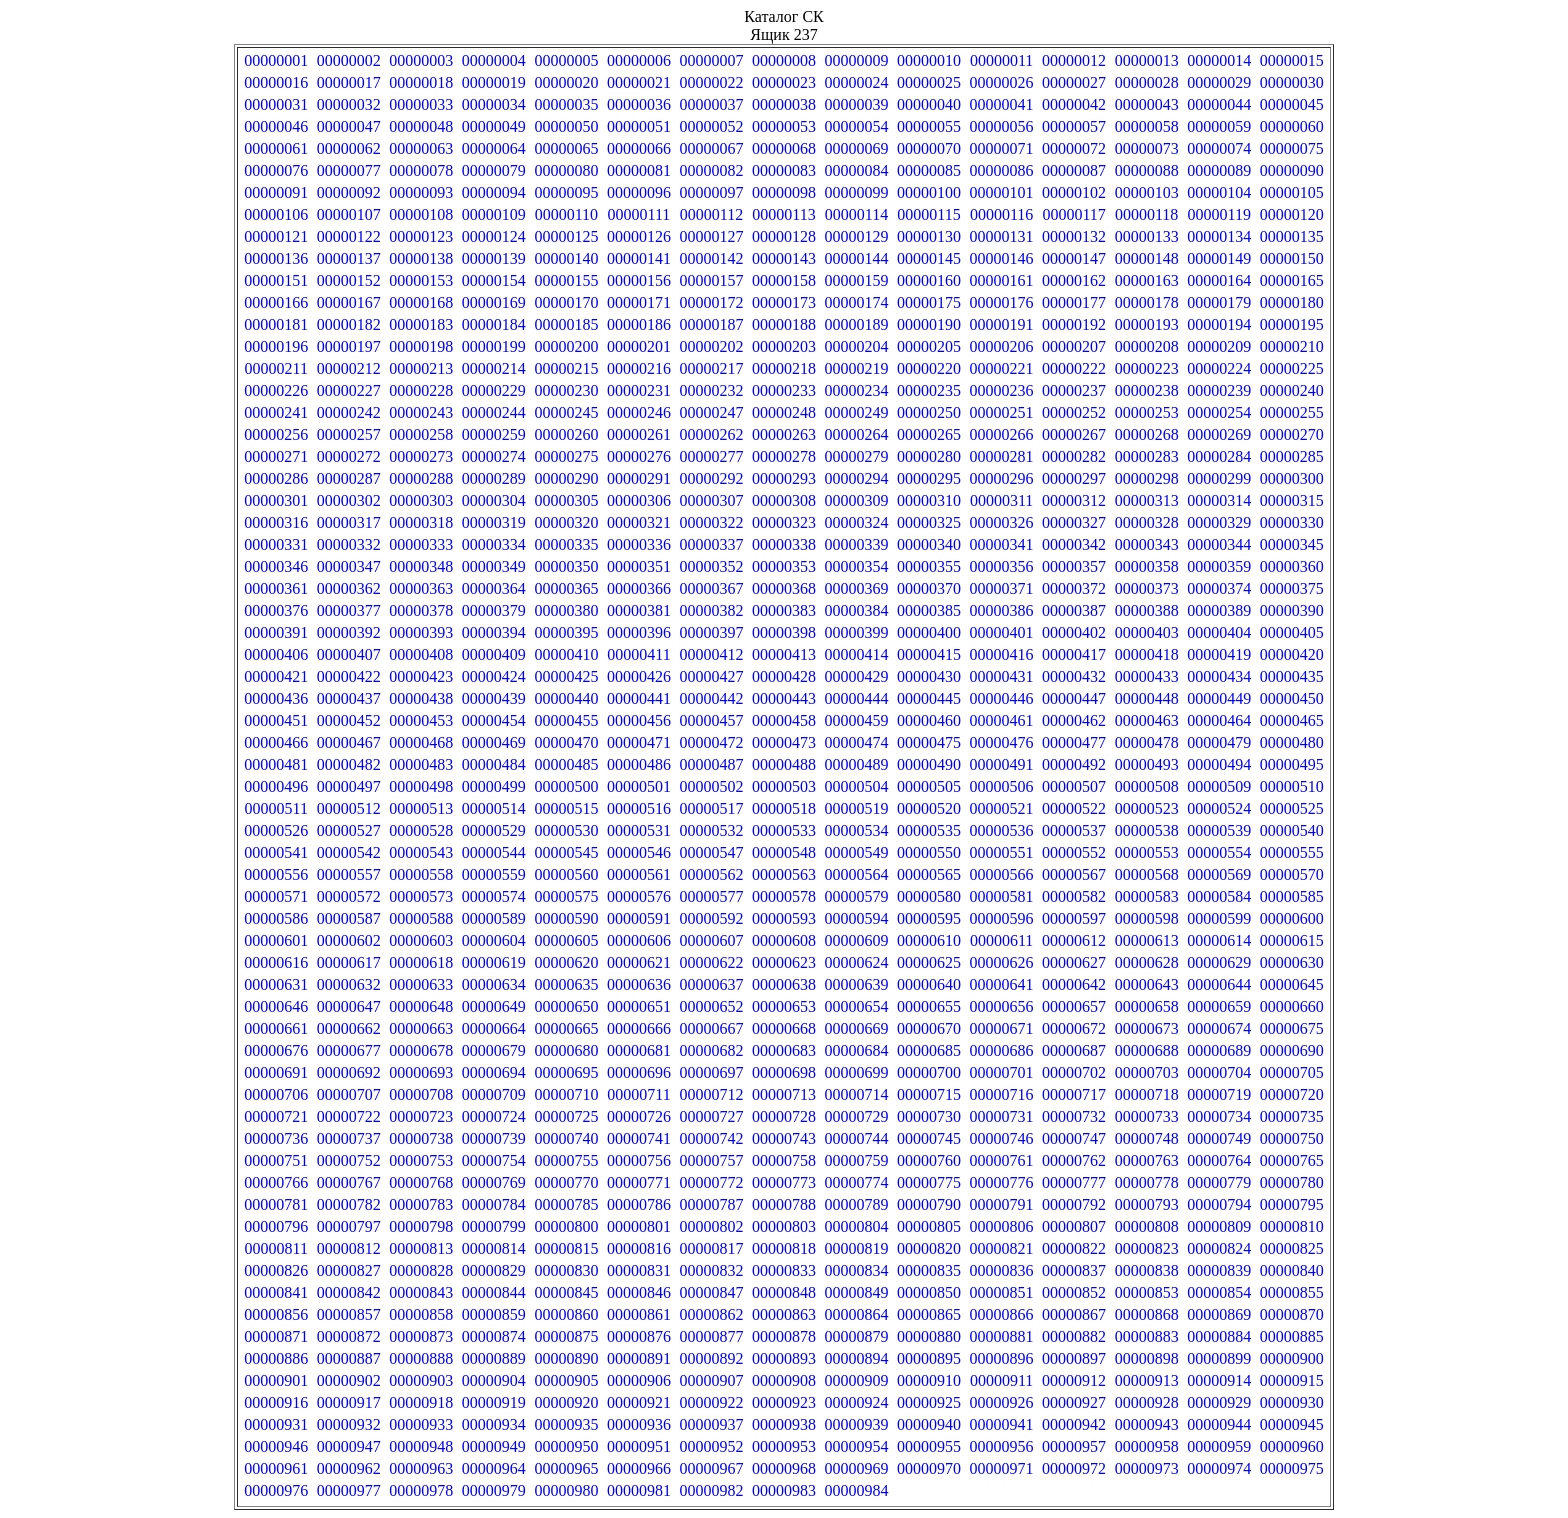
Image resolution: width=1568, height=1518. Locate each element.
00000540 (1292, 830)
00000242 (349, 412)
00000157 (711, 280)
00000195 (1292, 324)
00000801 (639, 1226)
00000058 (1147, 126)
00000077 (349, 170)
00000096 (639, 192)
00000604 (494, 940)
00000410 (566, 654)
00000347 (349, 566)
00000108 (421, 214)
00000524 (1219, 808)
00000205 (929, 346)
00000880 (929, 1336)
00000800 (566, 1226)
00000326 (1002, 522)
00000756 (639, 1160)
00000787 (711, 1204)
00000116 (1001, 214)
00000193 (1147, 324)
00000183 (421, 324)
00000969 (857, 1468)
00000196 (276, 346)
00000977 (349, 1490)
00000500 (566, 786)
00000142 (711, 258)
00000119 (1218, 214)
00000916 (276, 1402)
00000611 (1001, 940)
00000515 (566, 808)
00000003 (421, 60)
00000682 (711, 1050)
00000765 (1292, 1160)
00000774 (857, 1182)
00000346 (276, 566)
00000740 (566, 1138)
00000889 (494, 1358)
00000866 (1002, 1314)
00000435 (1292, 676)
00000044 (1219, 104)
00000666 (639, 1028)
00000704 (1219, 1072)
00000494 (1219, 764)
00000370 (929, 588)
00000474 (857, 742)
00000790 (929, 1204)
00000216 (639, 368)
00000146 (1002, 258)
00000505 (929, 786)
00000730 (929, 1116)
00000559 (494, 874)
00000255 (1292, 412)
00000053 (784, 126)
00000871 (276, 1336)
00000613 (1147, 940)
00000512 (349, 808)
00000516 (639, 808)
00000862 (711, 1314)
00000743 (784, 1138)
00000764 (1219, 1160)
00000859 (494, 1314)
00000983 (784, 1490)
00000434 (1219, 676)
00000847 (711, 1292)
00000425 (566, 676)
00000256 (276, 434)
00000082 (711, 170)
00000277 (711, 456)
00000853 (1147, 1292)
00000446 (1002, 698)
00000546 (639, 852)
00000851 (1002, 1292)
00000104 (1219, 192)
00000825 (1292, 1248)
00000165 (1292, 280)
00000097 (711, 192)
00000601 (276, 940)
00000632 (349, 984)
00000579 (857, 896)
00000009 (857, 60)
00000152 (349, 280)
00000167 (349, 302)
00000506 (1002, 786)
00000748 (1147, 1138)
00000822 (1074, 1248)
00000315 (1292, 500)
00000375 (1292, 588)
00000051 (639, 126)
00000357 (1074, 566)
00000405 (1292, 632)
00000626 (1002, 962)
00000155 (566, 280)
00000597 (1074, 918)
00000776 (1002, 1182)
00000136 (276, 258)
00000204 (857, 346)
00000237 (1074, 390)
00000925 (929, 1402)
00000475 (929, 742)
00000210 (1292, 346)
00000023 (784, 82)
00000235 (929, 390)
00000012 (1074, 60)
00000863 (784, 1314)
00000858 (421, 1314)
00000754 (494, 1160)
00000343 (1147, 544)
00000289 (494, 478)
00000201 (639, 346)
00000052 (711, 126)
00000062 (349, 148)
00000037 (711, 104)
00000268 (1147, 434)
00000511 (276, 808)
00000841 (276, 1292)
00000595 (929, 918)
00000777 (1074, 1182)
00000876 (639, 1336)
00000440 (566, 698)
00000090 (1292, 170)
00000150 (1292, 258)
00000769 (494, 1182)
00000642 (1074, 984)
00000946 (276, 1446)
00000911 (1001, 1380)
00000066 (639, 148)
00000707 (349, 1094)
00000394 (494, 632)
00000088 (1147, 170)
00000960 (1292, 1446)
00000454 (494, 720)
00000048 (421, 126)
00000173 (784, 302)
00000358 (1147, 566)
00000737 (349, 1138)
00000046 (276, 126)
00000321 (639, 522)
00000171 (639, 302)
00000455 (566, 720)
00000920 (566, 1402)
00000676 (276, 1050)
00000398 (784, 632)
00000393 (421, 632)
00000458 (784, 720)
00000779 (1219, 1182)
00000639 (857, 984)
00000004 (494, 60)
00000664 (494, 1028)
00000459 (857, 720)
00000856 (276, 1314)
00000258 (421, 434)
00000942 (1074, 1424)
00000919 (494, 1402)
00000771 (639, 1182)
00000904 (494, 1380)
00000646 (276, 1006)
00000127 (711, 236)
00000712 (711, 1094)
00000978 (421, 1490)
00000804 (857, 1226)
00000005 (566, 60)
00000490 (929, 764)
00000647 (349, 1006)
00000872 (349, 1336)
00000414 (857, 654)
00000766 (276, 1182)
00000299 (1219, 478)
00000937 (711, 1424)
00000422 (349, 676)
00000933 (421, 1424)
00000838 (1147, 1270)
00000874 (494, 1336)
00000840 (1292, 1270)
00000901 (276, 1380)
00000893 (784, 1358)
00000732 (1074, 1116)
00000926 (1002, 1402)
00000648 (421, 1006)
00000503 (784, 786)
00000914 (1219, 1380)
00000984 (857, 1490)
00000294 (857, 478)
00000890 (566, 1358)
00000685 (929, 1050)
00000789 (857, 1204)
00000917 (349, 1402)
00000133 (1147, 236)
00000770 (566, 1182)
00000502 (711, 786)
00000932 (349, 1424)
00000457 (711, 720)
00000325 (929, 522)
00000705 (1292, 1072)
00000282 (1074, 456)
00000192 (1074, 324)
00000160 (929, 280)
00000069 (857, 148)
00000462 (1074, 720)
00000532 (711, 830)
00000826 (276, 1270)
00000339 (857, 544)
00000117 (1073, 214)
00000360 (1292, 566)
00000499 (494, 786)
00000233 (784, 390)
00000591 (639, 918)
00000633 (421, 984)
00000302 (349, 500)
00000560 (566, 874)
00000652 (711, 1006)
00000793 (1147, 1204)
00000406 (276, 654)
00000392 (349, 632)
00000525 (1292, 808)
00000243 (421, 412)
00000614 (1219, 940)
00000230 (566, 390)
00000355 (929, 566)
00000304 (494, 500)
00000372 (1074, 588)
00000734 (1219, 1116)
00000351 (639, 566)
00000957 (1074, 1446)
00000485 (566, 764)
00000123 (421, 236)
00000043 (1147, 104)
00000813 (421, 1248)
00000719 (1219, 1094)
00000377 (349, 610)
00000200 (566, 346)
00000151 (276, 280)
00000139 (494, 258)
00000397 (711, 632)
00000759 (857, 1160)
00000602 (349, 940)
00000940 (929, 1424)
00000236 (1002, 390)
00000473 (784, 742)
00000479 (1219, 742)
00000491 (1002, 764)
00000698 (784, 1072)
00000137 (349, 258)
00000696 (639, 1072)
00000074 (1219, 148)
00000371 (1002, 588)
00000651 (639, 1006)
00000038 (784, 104)
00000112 (711, 214)
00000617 (349, 962)
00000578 (784, 896)
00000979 (494, 1490)
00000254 (1219, 412)
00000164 (1219, 280)
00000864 (857, 1314)
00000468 (421, 742)
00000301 (276, 500)
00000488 (784, 764)
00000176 (1002, 302)
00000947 (349, 1446)
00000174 (857, 302)
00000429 (857, 676)
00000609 (857, 940)
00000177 (1074, 302)
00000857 (349, 1314)
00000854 (1219, 1292)
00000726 (639, 1116)
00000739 (494, 1138)
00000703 (1147, 1072)
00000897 (1074, 1358)
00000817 (711, 1248)
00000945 (1292, 1424)
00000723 (421, 1116)
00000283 (1147, 456)
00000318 (421, 522)
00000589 (494, 918)
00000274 (494, 456)
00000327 (1074, 522)
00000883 (1147, 1336)
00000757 (711, 1160)
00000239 (1219, 390)
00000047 (349, 126)
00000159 (857, 280)
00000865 (929, 1314)
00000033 (421, 104)
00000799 (494, 1226)
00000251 (1002, 412)
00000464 (1219, 720)
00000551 (1002, 852)
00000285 (1292, 456)
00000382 (711, 610)
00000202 (711, 346)
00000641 (1002, 984)
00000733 (1147, 1116)
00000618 (421, 962)
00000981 (639, 1490)
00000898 (1147, 1358)
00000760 (929, 1160)
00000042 (1074, 104)
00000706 (276, 1094)
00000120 (1292, 214)
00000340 (929, 544)
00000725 (566, 1116)
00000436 (276, 698)
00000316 (276, 522)
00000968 (784, 1468)
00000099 (857, 192)
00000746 (1002, 1138)
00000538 (1147, 830)
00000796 (276, 1226)
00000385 (929, 610)
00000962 (349, 1468)
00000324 (857, 522)
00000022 (711, 82)
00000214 (494, 368)
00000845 (566, 1292)
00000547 (711, 852)
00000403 (1147, 632)
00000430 (929, 676)
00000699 (857, 1072)
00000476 (1002, 742)
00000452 (349, 720)
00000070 (929, 148)
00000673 (1147, 1028)
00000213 (421, 368)
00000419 (1219, 654)
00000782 (349, 1204)
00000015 (1292, 60)
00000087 (1074, 170)
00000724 (494, 1116)
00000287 (349, 478)
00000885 (1292, 1336)
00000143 (784, 258)
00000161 (1002, 280)
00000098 (784, 192)
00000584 (1219, 896)
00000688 (1147, 1050)
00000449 (1219, 698)
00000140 (566, 258)
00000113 (783, 214)
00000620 (566, 962)
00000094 (494, 192)
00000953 (784, 1446)
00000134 (1219, 236)
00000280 (929, 456)
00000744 (857, 1138)
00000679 (494, 1050)
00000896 (1002, 1358)
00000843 (421, 1292)
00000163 (1147, 280)
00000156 (639, 280)
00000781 (276, 1204)
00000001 (276, 60)
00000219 (857, 368)
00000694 (494, 1072)
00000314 (1219, 500)
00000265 (929, 434)
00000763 (1147, 1160)
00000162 (1074, 280)
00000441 (639, 698)
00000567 (1074, 874)
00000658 (1147, 1006)
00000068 (784, 148)
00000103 (1147, 192)
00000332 (349, 544)
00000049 (494, 126)
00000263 (784, 434)
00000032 (349, 104)
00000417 (1074, 654)
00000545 (566, 852)
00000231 (639, 390)
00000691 (276, 1072)
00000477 (1074, 742)
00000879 (857, 1336)
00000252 (1074, 412)
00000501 (639, 786)
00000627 (1074, 962)
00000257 (349, 434)
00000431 (1002, 676)
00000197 (349, 346)
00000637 (711, 984)
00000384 (857, 610)
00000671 (1002, 1028)
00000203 (784, 346)
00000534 (857, 830)
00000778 (1147, 1182)
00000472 (711, 742)
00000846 (639, 1292)
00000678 (421, 1050)
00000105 (1292, 192)
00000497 (349, 786)
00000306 (639, 500)
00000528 (421, 830)
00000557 (349, 874)
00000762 (1074, 1160)
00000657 (1074, 1006)
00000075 (1292, 148)
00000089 (1219, 170)
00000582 (1074, 896)
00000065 (566, 148)
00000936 (639, 1424)
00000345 (1292, 544)
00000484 (494, 764)
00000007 (711, 60)
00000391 (276, 632)
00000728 (784, 1116)
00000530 (566, 830)
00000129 (857, 236)
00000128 (784, 236)
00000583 (1147, 896)
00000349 (494, 566)
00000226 (276, 390)
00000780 (1292, 1182)
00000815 (566, 1248)
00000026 (1002, 82)
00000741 (639, 1138)
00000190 (929, 324)
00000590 (566, 918)
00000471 (639, 742)
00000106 (276, 214)
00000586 (276, 918)
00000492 (1074, 764)
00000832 (711, 1270)
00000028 (1147, 82)
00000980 (566, 1490)
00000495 (1292, 764)
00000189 (857, 324)
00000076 (276, 170)
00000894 (857, 1358)
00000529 (494, 830)
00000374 (1219, 588)
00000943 (1147, 1424)
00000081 (639, 170)
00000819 (857, 1248)
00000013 (1147, 60)
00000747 (1074, 1138)
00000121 (276, 236)
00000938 (784, 1424)
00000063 (421, 148)
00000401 (1002, 632)
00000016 (276, 82)
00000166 (276, 302)
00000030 (1292, 82)
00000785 (566, 1204)
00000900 (1292, 1358)
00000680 (566, 1050)
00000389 (1219, 610)
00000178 (1147, 302)
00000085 (929, 170)
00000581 (1002, 896)
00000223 (1147, 368)
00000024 (857, 82)
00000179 (1219, 302)
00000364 (494, 588)
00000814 (494, 1248)
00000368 (784, 588)
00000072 (1074, 148)
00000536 (1002, 830)
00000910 (929, 1380)
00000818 (784, 1248)
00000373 (1147, 588)
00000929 (1219, 1402)
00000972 (1074, 1468)
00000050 (566, 126)
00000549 (857, 852)
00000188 (784, 324)
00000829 (494, 1270)
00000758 (784, 1160)
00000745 (929, 1138)
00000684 (857, 1050)
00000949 (494, 1446)
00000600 (1292, 918)
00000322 (711, 522)
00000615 (1292, 940)
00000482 (349, 764)
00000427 (711, 676)
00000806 (1002, 1226)
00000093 (421, 192)
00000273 (421, 456)
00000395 (566, 632)
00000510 (1292, 786)
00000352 (711, 566)
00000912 (1074, 1380)
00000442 (711, 698)
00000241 (276, 412)
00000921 (639, 1402)
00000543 (421, 852)
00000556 (276, 874)
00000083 (784, 170)
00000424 (494, 676)
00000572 (349, 896)
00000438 (421, 698)
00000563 (784, 874)
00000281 (1002, 456)
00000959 (1219, 1446)
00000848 (784, 1292)
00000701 (1002, 1072)
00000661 (276, 1028)
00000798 (421, 1226)
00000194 (1219, 324)
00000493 (1147, 764)
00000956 (1002, 1446)
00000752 (349, 1160)
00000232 (711, 390)
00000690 (1292, 1050)
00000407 (349, 654)
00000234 (857, 390)
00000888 (421, 1358)
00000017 (349, 82)
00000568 (1147, 874)
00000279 (857, 456)
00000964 (494, 1468)
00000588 (421, 918)
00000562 (711, 874)
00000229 (494, 390)
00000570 (1292, 874)
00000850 (929, 1292)
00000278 (784, 456)
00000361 (276, 588)
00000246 (639, 412)
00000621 (639, 962)
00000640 (929, 984)
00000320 (566, 522)
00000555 (1292, 852)
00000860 (566, 1314)
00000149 (1219, 258)
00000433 (1147, 676)
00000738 (421, 1138)
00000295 (929, 478)
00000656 (1002, 1006)
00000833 (784, 1270)
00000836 (1002, 1270)
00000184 (494, 324)
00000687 (1074, 1050)
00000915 (1292, 1380)
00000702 (1074, 1072)
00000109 (494, 214)
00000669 (857, 1028)
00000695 (566, 1072)
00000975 (1292, 1468)
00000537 (1074, 830)
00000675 (1292, 1028)
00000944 (1219, 1424)
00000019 (494, 82)
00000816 (639, 1248)
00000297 (1074, 478)
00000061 (276, 148)
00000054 (857, 126)
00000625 (929, 962)
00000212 (349, 368)
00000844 (494, 1292)
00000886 (276, 1358)
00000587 (349, 918)
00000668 (784, 1028)
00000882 (1074, 1336)
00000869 (1219, 1314)
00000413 (784, 654)
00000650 (566, 1006)
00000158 (784, 280)
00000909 (857, 1380)
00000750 (1292, 1138)
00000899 (1219, 1358)
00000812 (349, 1248)
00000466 (276, 742)
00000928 (1147, 1402)
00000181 (276, 324)
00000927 (1074, 1402)
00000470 (566, 742)
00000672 (1074, 1028)
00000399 (857, 632)
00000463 (1147, 720)
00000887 (349, 1358)
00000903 (421, 1380)
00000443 (784, 698)
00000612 (1074, 940)
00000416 (1002, 654)
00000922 (711, 1402)
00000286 (276, 478)
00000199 (494, 346)
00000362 (349, 588)
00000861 (639, 1314)
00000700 (929, 1072)
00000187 (711, 324)
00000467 (349, 742)
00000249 (857, 412)
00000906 (639, 1380)
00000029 (1219, 82)
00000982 (711, 1490)
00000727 (711, 1116)
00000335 (566, 544)
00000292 (711, 478)
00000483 (421, 764)
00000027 (1074, 82)
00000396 (639, 632)
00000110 (566, 214)
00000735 (1292, 1116)
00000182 (349, 324)
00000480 (1292, 742)
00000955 (929, 1446)
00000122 (349, 236)
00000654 (857, 1006)
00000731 (1002, 1116)
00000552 (1074, 852)
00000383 (784, 610)
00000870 (1292, 1314)
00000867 (1074, 1314)
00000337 (711, 544)
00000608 (784, 940)
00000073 (1147, 148)
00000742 (711, 1138)
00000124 (494, 236)
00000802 (711, 1226)
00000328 (1147, 522)
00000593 (784, 918)
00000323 (784, 522)
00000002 (349, 60)
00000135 (1292, 236)
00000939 (857, 1424)
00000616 (276, 962)
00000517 (711, 808)
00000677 (349, 1050)
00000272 (349, 456)
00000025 (929, 82)
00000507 (1074, 786)
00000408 (421, 654)
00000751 (276, 1160)
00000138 (421, 258)
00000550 (929, 852)
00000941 (1002, 1424)
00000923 (784, 1402)
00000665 (566, 1028)
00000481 (276, 764)
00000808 (1147, 1226)
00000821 (1002, 1248)
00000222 (1074, 368)
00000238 (1147, 390)
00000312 (1074, 500)
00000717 (1074, 1094)
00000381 (639, 610)
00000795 (1292, 1204)
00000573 (421, 896)
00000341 (1002, 544)
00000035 (566, 104)
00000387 (1074, 610)
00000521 (1002, 808)
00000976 (276, 1490)
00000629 (1219, 962)
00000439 (494, 698)
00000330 (1292, 522)
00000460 (929, 720)
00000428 (784, 676)
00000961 (276, 1468)
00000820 (929, 1248)
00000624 (857, 962)
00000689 (1219, 1050)
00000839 (1219, 1270)
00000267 (1074, 434)
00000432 (1074, 676)
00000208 (1147, 346)
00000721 (276, 1116)
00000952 (711, 1446)
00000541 (276, 852)
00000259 (494, 434)
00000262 (711, 434)
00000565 (929, 874)
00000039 (857, 104)
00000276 (639, 456)
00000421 (276, 676)
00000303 (421, 500)
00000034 (494, 104)
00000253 (1147, 412)
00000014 (1219, 60)
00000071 (1002, 148)
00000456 (639, 720)
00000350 (566, 566)
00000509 (1219, 786)
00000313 (1147, 500)
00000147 (1074, 258)
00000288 (421, 478)
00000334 (494, 544)
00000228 (421, 390)
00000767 (349, 1182)
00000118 (1146, 214)
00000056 (1002, 126)
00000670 (929, 1028)
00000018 (421, 82)
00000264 (857, 434)
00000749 (1219, 1138)
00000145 (929, 258)
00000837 (1074, 1270)
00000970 (929, 1468)
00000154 (494, 280)
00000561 (639, 874)
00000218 (784, 368)
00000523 (1147, 808)
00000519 (857, 808)
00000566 (1002, 874)
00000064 (494, 148)
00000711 (638, 1094)
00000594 (857, 918)
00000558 (421, 874)
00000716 (1002, 1094)
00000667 (711, 1028)
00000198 (421, 346)
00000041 (1002, 104)
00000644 (1219, 984)
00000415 (929, 654)
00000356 (1002, 566)
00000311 (1001, 500)
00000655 (929, 1006)
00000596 (1002, 918)
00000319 (494, 522)
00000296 (1002, 478)
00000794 (1219, 1204)
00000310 (929, 500)
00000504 (857, 786)
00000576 (639, 896)
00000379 (494, 610)
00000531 (639, 830)
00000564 (857, 874)
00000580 (929, 896)
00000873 (421, 1336)
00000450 (1292, 698)
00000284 (1219, 456)
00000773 (784, 1182)
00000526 (276, 830)
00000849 (857, 1292)
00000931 (276, 1424)
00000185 (566, 324)
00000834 (857, 1270)
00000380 (566, 610)
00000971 (1002, 1468)
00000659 (1219, 1006)
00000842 (349, 1292)
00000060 (1292, 126)
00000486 (639, 764)
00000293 (784, 478)
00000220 (929, 368)
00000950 (566, 1446)
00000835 (929, 1270)
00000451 (276, 720)
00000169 (494, 302)
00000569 (1219, 874)
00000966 (639, 1468)
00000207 (1074, 346)
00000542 (349, 852)
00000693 (421, 1072)
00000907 (711, 1380)
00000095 (566, 192)
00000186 (639, 324)
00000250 (929, 412)
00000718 (1147, 1094)
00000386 (1002, 610)
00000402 (1074, 632)
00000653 (784, 1006)
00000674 (1219, 1028)
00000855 (1292, 1292)
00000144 (857, 258)
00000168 (421, 302)
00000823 (1147, 1248)
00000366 (639, 588)
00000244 (494, 412)
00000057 (1074, 126)
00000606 (639, 940)
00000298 (1147, 478)
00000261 (639, 434)
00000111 (639, 214)
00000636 (639, 984)
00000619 (494, 962)
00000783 (421, 1204)
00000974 (1219, 1468)
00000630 (1292, 962)
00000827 (349, 1270)
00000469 (494, 742)
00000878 (784, 1336)
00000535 (929, 830)
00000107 (349, 214)
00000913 (1147, 1380)
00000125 (566, 236)
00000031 (276, 104)
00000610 (929, 940)
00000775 (929, 1182)
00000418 (1147, 654)
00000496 (276, 786)
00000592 (711, 918)
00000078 (421, 170)
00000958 (1147, 1446)
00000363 (421, 588)
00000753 (421, 1160)
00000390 (1292, 610)
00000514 (494, 808)
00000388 (1147, 610)
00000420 (1292, 654)
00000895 (929, 1358)
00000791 (1002, 1204)
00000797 (349, 1226)
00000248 (784, 412)
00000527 (349, 830)
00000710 (566, 1094)
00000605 (566, 940)
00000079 (494, 170)
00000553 (1147, 852)
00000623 (784, 962)
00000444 (857, 698)
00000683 (784, 1050)
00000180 (1292, 302)
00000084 (857, 170)
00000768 (421, 1182)
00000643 (1147, 984)
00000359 (1219, 566)
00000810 (1292, 1226)
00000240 (1292, 390)
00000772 (711, 1182)
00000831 (639, 1270)
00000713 (784, 1094)
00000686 (1002, 1050)
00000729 (857, 1116)
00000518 (784, 808)
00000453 (421, 720)
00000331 (276, 544)
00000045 (1292, 104)
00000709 (494, 1094)
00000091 (276, 192)
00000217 (711, 368)
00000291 (639, 478)
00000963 (421, 1468)
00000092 (349, 192)
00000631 (276, 984)
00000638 (784, 984)
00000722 (349, 1116)
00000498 (421, 786)
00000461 (1002, 720)
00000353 (784, 566)
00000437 (349, 698)
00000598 (1147, 918)
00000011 (1001, 60)
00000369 (857, 588)
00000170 (566, 302)
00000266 (1002, 434)
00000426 (639, 676)
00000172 (711, 302)
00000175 (929, 302)
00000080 (566, 170)
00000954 (857, 1446)
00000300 (1292, 478)
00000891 (639, 1358)
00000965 (566, 1468)
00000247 (711, 412)
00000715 (929, 1094)
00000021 (639, 82)
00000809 (1219, 1226)
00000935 (566, 1424)
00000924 (857, 1402)
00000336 (639, 544)
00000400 (929, 632)
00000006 (639, 60)
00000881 (1002, 1336)
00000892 (711, 1358)
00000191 (1002, 324)
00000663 (421, 1028)
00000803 (784, 1226)
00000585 (1292, 896)
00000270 (1292, 434)
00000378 (421, 610)
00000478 (1147, 742)
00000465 (1292, 720)
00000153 (421, 280)
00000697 (711, 1072)
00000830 (566, 1270)
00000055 (929, 126)
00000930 (1292, 1402)
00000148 (1147, 258)
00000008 (784, 60)
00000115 (928, 214)
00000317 (349, 522)
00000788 (784, 1204)
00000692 (349, 1072)
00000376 (276, 610)
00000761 (1002, 1160)
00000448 (1147, 698)
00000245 (566, 412)
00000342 (1074, 544)
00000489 (857, 764)
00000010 (929, 60)
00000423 (421, 676)
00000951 (639, 1446)
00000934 (494, 1424)
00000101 (1002, 192)
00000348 (421, 566)
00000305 (566, 500)
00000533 (784, 830)
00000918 (421, 1402)
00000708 (421, 1094)
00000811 (276, 1248)
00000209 (1219, 346)
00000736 (276, 1138)
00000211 (276, 368)
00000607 (711, 940)
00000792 (1074, 1204)
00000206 (1002, 346)
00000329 (1219, 522)
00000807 (1074, 1226)
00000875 (566, 1336)
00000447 (1074, 698)
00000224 (1219, 368)
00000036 (639, 104)
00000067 (711, 148)
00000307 (711, 500)
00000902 (349, 1380)
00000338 (784, 544)
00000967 (711, 1468)
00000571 (276, 896)
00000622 (711, 962)
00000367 (711, 588)
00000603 (421, 940)
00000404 (1219, 632)
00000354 (857, 566)
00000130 (929, 236)
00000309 (857, 500)
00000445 (929, 698)
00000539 (1219, 830)
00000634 (494, 984)
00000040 (929, 104)
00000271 (276, 456)
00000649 (494, 1006)
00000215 (566, 368)
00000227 (349, 390)
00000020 (566, 82)
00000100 (929, 192)
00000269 (1219, 434)
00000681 (639, 1050)
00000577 (711, 896)
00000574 (494, 896)
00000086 (1002, 170)
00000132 (1074, 236)
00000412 (711, 654)
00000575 (566, 896)
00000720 (1292, 1094)
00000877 (711, 1336)
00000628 (1147, 962)
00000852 (1074, 1292)
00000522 (1074, 808)
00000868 (1147, 1314)
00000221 (1002, 368)
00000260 (566, 434)
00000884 (1219, 1336)
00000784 (494, 1204)
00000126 (639, 236)
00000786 (639, 1204)
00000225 (1292, 368)
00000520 (929, 808)
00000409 (494, 654)
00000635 (566, 984)
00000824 (1219, 1248)
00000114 (856, 214)
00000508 (1147, 786)
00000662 (349, 1028)
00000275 (566, 456)
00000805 (929, 1226)
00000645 (1292, 984)
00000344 (1219, 544)
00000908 (784, 1380)
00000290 (566, 478)
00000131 (1002, 236)
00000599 (1219, 918)
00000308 (784, 500)
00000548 (784, 852)
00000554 (1219, 852)
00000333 (421, 544)
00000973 (1147, 1468)
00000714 (857, 1094)
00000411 (638, 654)
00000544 (494, 852)
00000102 (1074, 192)
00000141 (639, 258)
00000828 (421, 1270)
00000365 (566, 588)
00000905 (566, 1380)
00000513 (421, 808)
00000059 (1219, 126)
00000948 (421, 1446)
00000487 (711, 764)
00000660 (1292, 1006)
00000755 (566, 1160)
